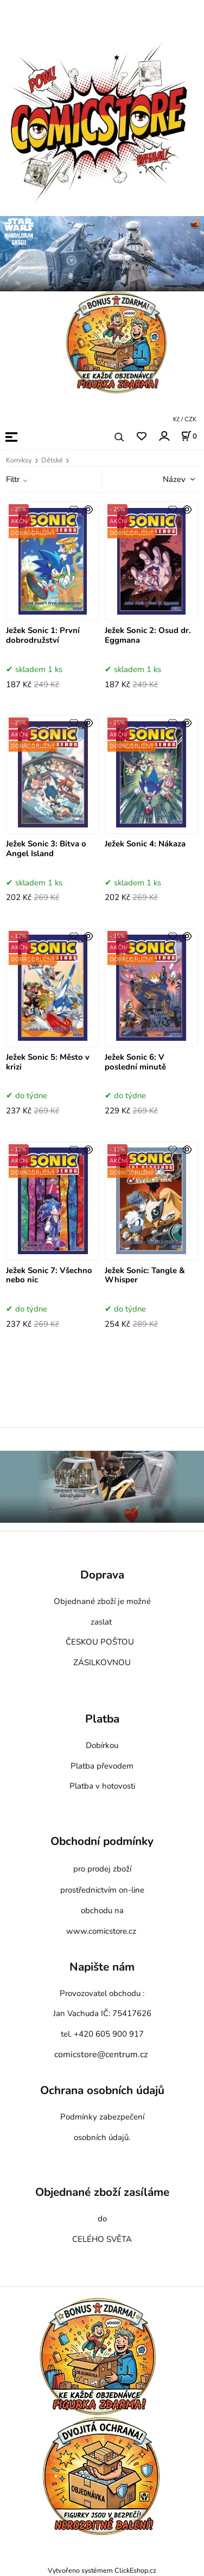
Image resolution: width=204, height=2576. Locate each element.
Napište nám (102, 1966)
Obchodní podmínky (102, 1841)
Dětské (52, 460)
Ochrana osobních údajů (102, 2090)
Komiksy (19, 460)
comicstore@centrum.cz (101, 2054)
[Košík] (189, 436)
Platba (102, 1718)
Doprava (102, 1575)
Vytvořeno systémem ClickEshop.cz (102, 2570)
